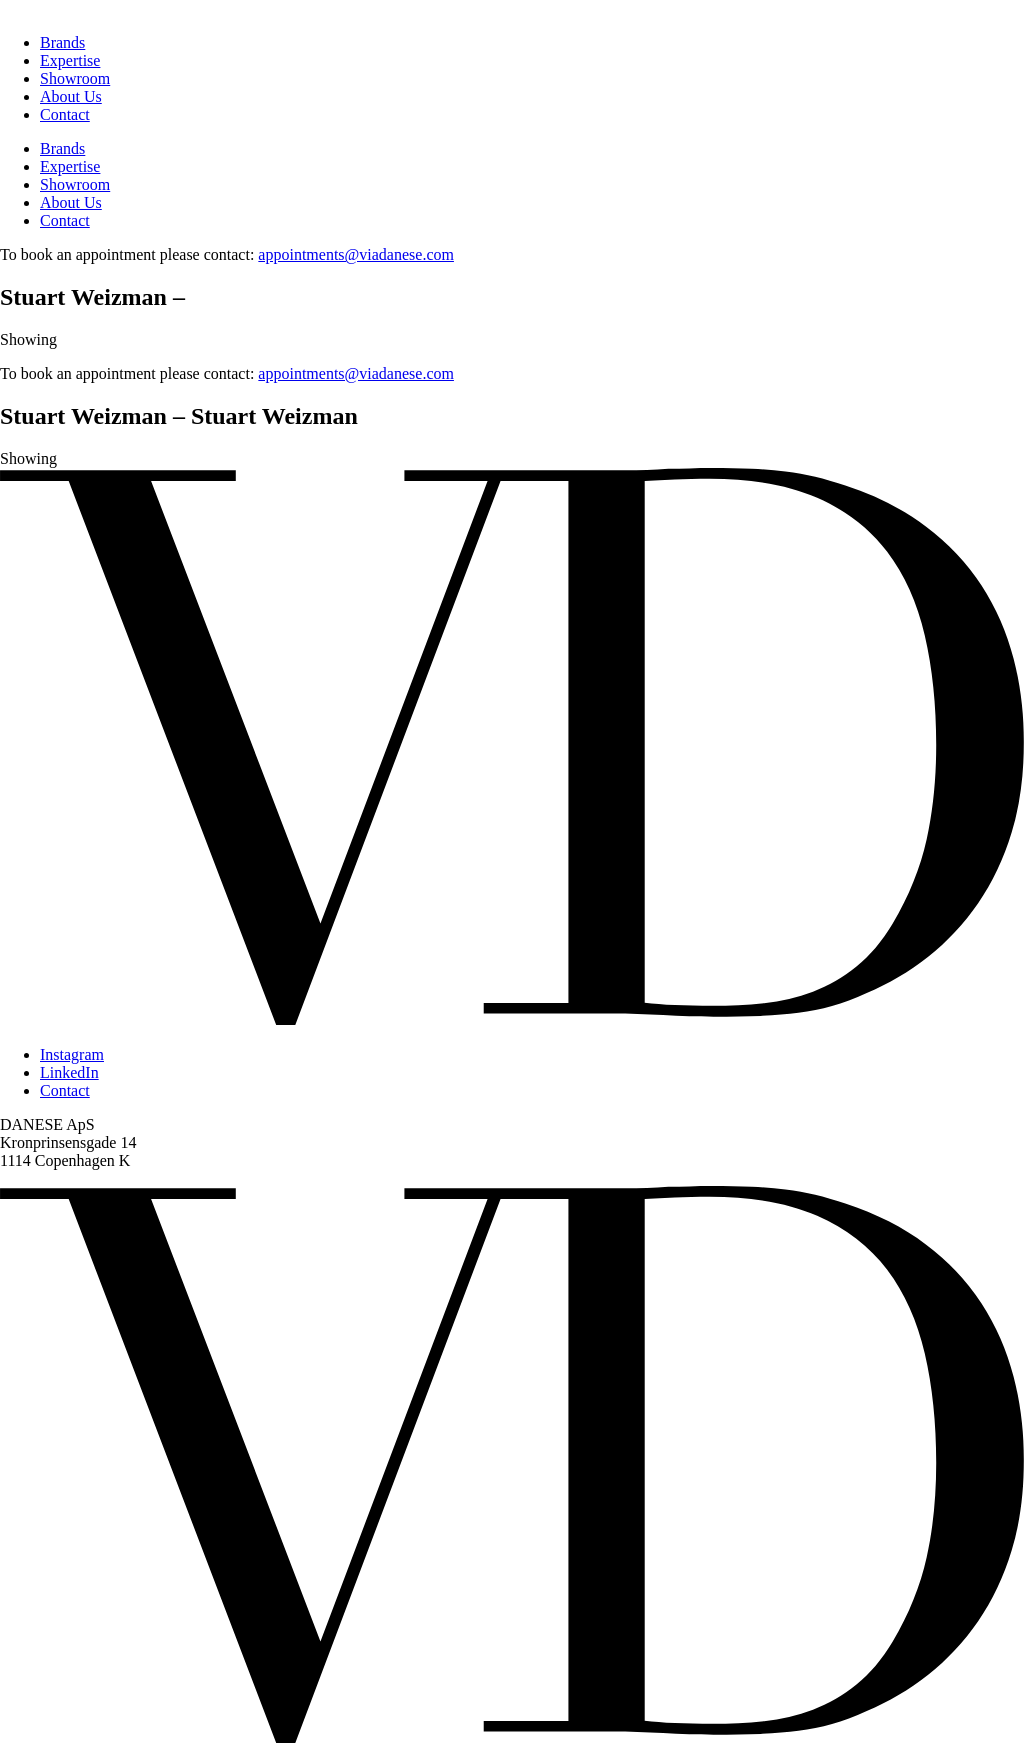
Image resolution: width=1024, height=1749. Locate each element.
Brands (62, 42)
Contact (65, 114)
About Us (71, 96)
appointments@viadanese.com (356, 254)
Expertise (70, 60)
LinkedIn (69, 1072)
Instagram (72, 1054)
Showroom (75, 78)
